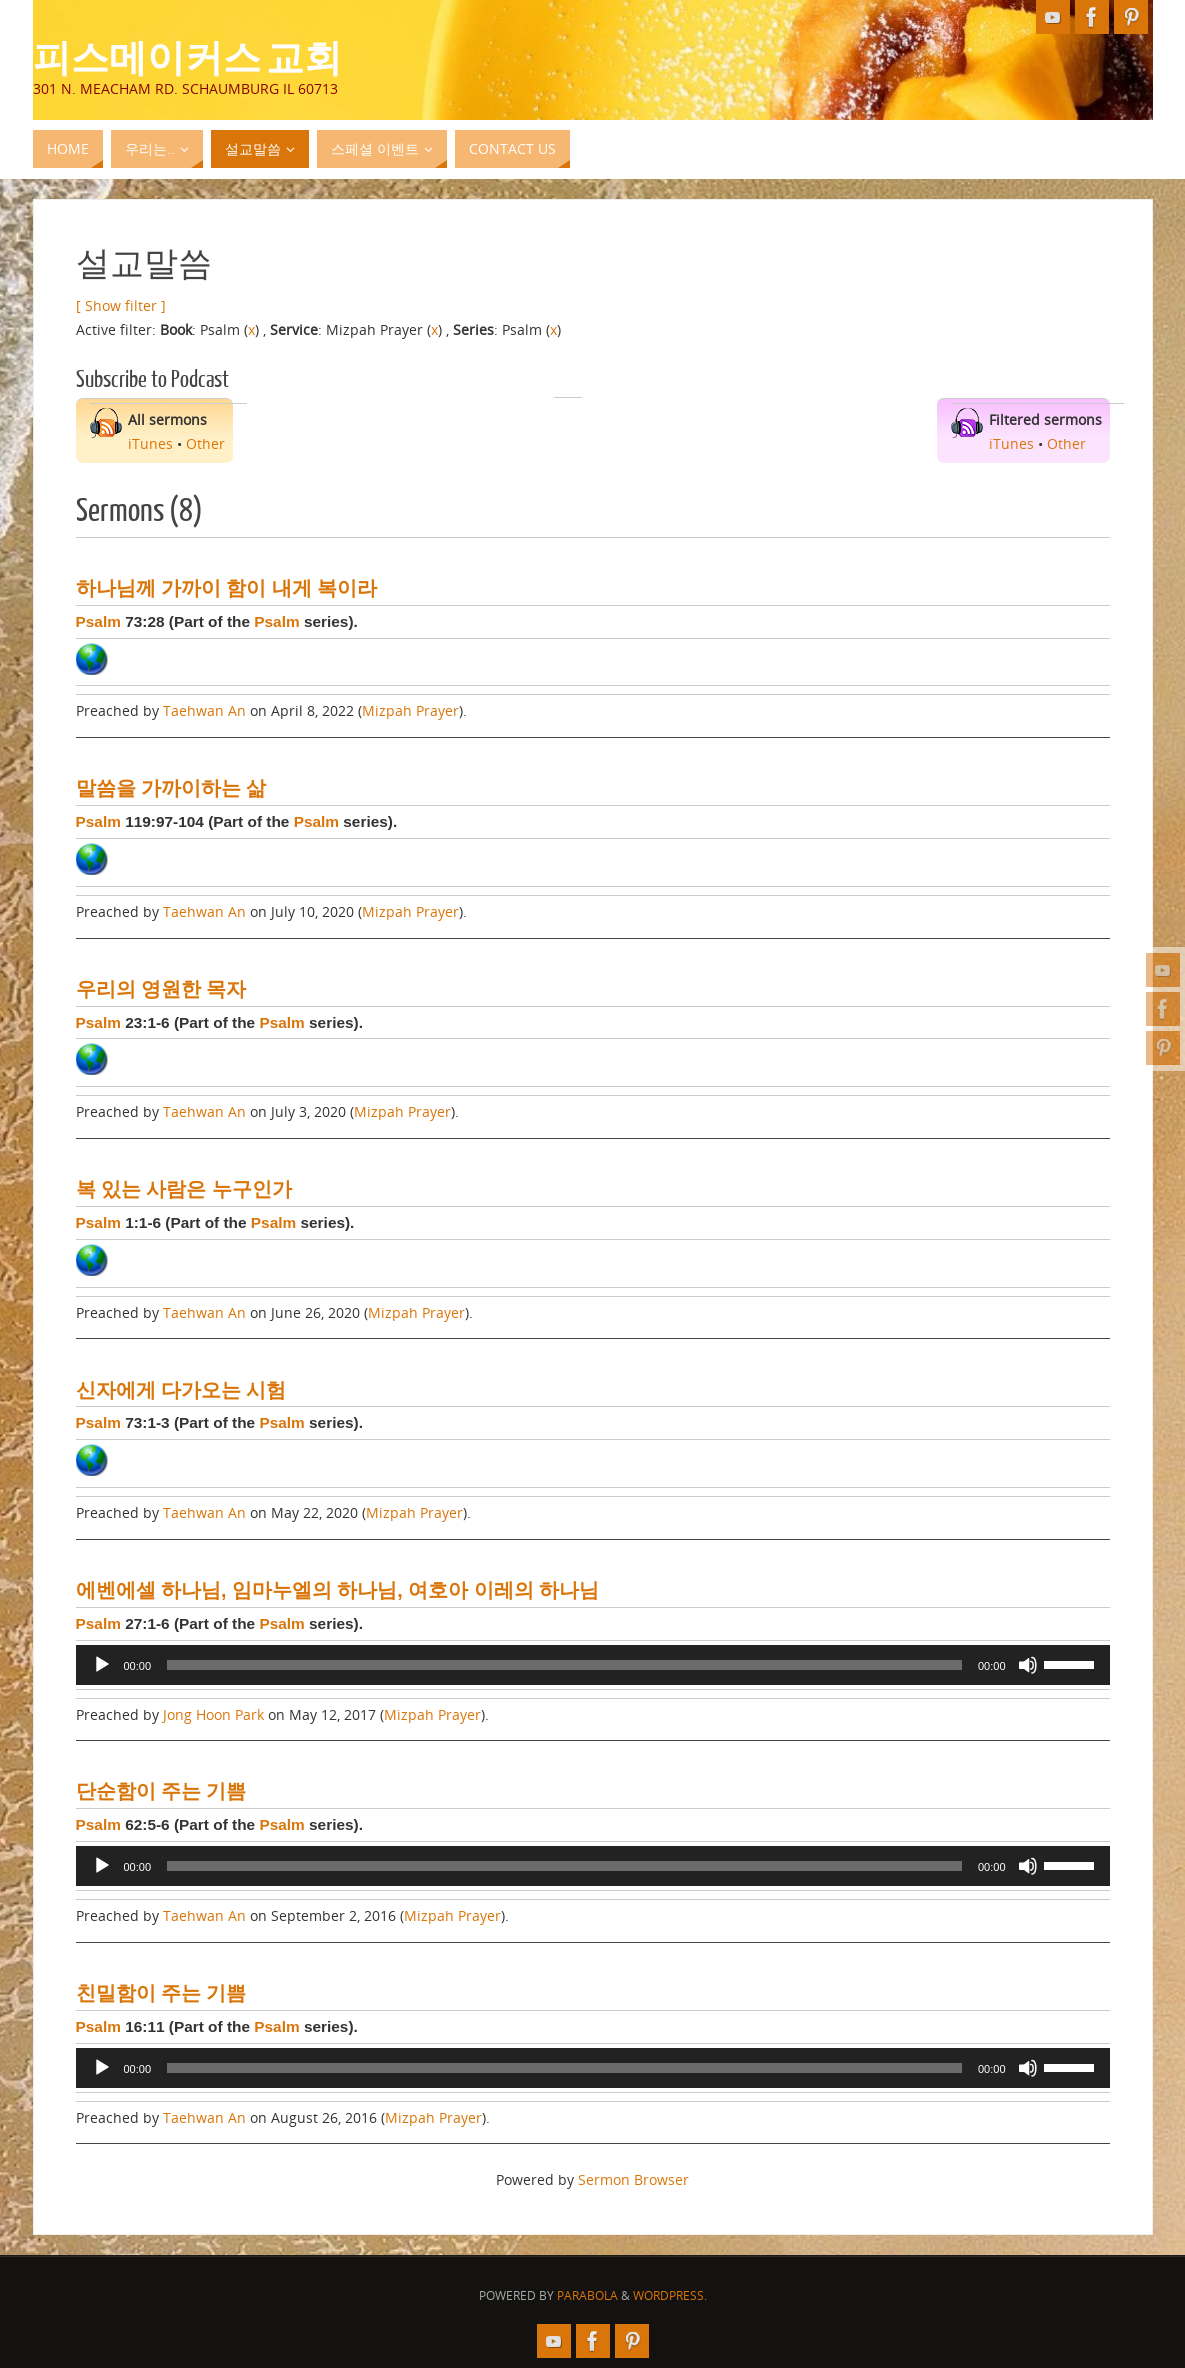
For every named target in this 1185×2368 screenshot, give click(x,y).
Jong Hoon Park (213, 1714)
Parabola (587, 2295)
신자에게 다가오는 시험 (181, 1390)
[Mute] (1028, 1665)
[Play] (102, 1665)
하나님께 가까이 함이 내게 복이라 (227, 588)
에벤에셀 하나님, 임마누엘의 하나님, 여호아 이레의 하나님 (338, 1590)
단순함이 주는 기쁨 (161, 1791)
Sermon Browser (633, 2179)
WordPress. (670, 2295)
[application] (593, 1665)
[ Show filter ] (121, 305)
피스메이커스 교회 (187, 56)
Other (205, 443)
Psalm (98, 621)
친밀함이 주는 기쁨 (161, 1993)
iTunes (150, 443)
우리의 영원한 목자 (161, 989)
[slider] (564, 1665)
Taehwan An (204, 710)
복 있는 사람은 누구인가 (184, 1189)
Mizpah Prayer (410, 710)
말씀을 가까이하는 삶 (171, 788)
